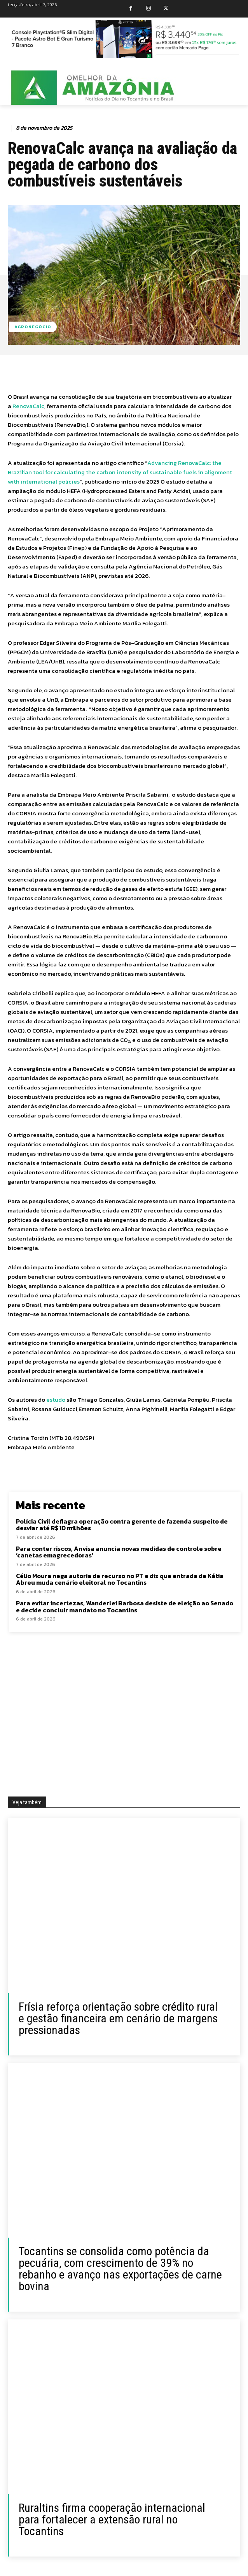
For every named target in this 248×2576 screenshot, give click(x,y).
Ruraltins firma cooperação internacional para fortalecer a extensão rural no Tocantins (112, 2519)
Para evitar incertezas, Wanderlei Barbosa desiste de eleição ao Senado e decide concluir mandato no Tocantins (124, 1606)
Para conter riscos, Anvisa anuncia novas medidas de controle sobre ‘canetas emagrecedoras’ (119, 1552)
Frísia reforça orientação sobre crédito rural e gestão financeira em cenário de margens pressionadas (118, 2018)
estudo (56, 1399)
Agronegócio (33, 327)
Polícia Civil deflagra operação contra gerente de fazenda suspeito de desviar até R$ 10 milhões (122, 1525)
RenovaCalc (28, 405)
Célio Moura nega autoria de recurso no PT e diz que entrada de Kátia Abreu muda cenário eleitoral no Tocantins (120, 1579)
